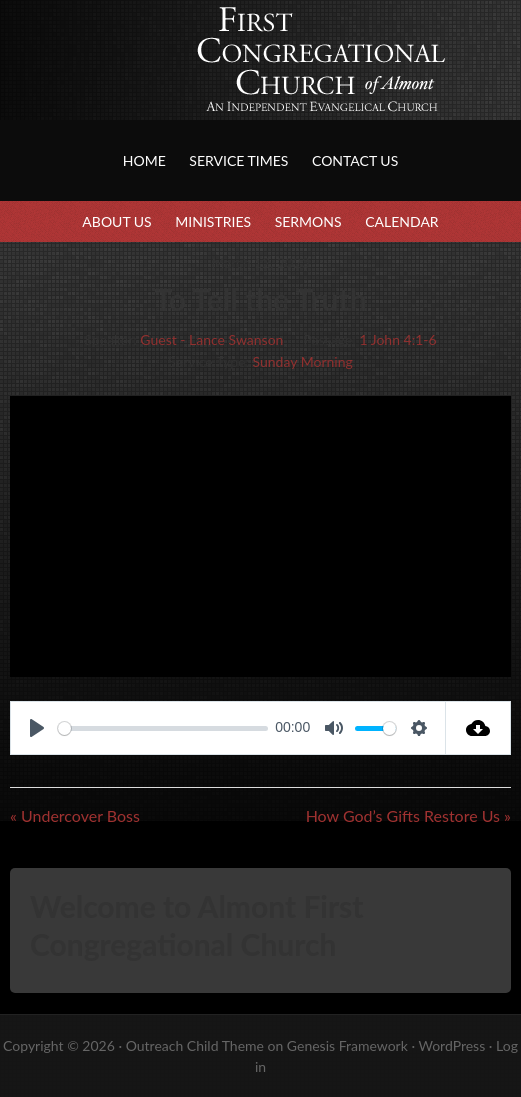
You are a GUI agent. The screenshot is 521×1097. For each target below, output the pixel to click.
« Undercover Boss (75, 815)
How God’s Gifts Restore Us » (408, 815)
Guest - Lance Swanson (211, 339)
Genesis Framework (347, 1045)
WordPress (451, 1045)
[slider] (163, 728)
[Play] (37, 728)
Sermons (308, 221)
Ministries (213, 221)
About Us (116, 221)
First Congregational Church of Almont (200, 80)
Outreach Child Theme (195, 1045)
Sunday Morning (303, 361)
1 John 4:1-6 (397, 339)
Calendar (401, 221)
